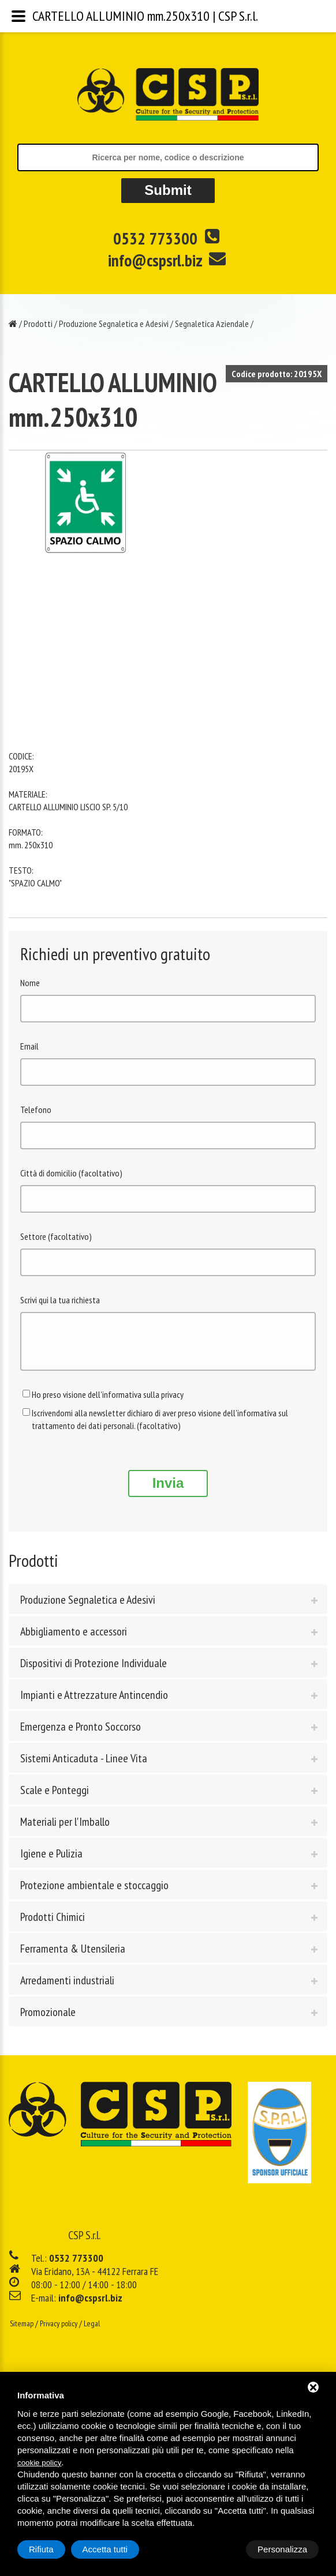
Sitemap (21, 2332)
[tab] (168, 1608)
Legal (92, 2332)
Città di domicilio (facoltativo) (71, 1173)
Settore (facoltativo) (56, 1236)
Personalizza (54, 2549)
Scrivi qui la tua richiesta (60, 1300)
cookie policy (39, 2462)
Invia (168, 1491)
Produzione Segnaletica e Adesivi (114, 323)
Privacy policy (58, 2332)
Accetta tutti (284, 2549)
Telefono (35, 1109)
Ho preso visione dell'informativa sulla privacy (108, 1403)
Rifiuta (220, 2549)
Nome (30, 982)
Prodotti (38, 323)
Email (29, 1046)
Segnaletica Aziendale (212, 323)
